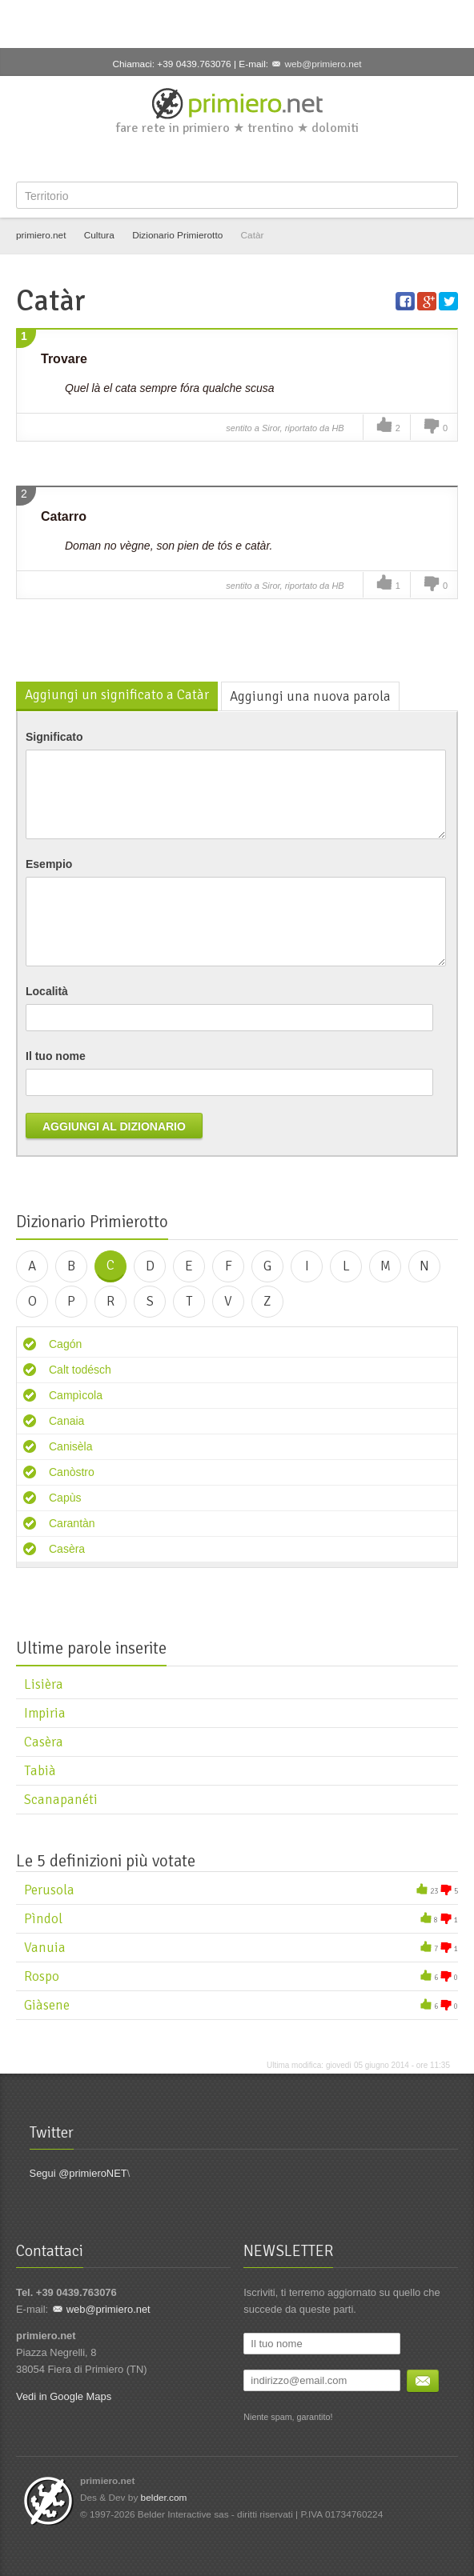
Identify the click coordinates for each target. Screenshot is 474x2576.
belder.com (164, 2497)
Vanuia (45, 1947)
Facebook (186, 157)
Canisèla (70, 1446)
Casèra (67, 1548)
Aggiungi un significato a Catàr (117, 694)
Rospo (41, 1976)
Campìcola (75, 1395)
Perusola (49, 1890)
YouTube (265, 157)
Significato (54, 736)
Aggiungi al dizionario (114, 1126)
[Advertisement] (237, 24)
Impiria (45, 1713)
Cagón (65, 1344)
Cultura (99, 235)
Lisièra (43, 1684)
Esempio (49, 864)
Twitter (213, 157)
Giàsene (47, 2005)
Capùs (65, 1497)
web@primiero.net (322, 64)
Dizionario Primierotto (177, 235)
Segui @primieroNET (78, 2173)
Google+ (239, 157)
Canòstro (71, 1472)
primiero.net (41, 235)
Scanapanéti (61, 1799)
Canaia (66, 1420)
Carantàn (72, 1523)
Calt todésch (80, 1369)
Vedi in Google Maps (63, 2396)
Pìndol (43, 1918)
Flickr (291, 157)
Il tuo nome (56, 1056)
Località (47, 991)
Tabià (40, 1770)
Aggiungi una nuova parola (310, 696)
